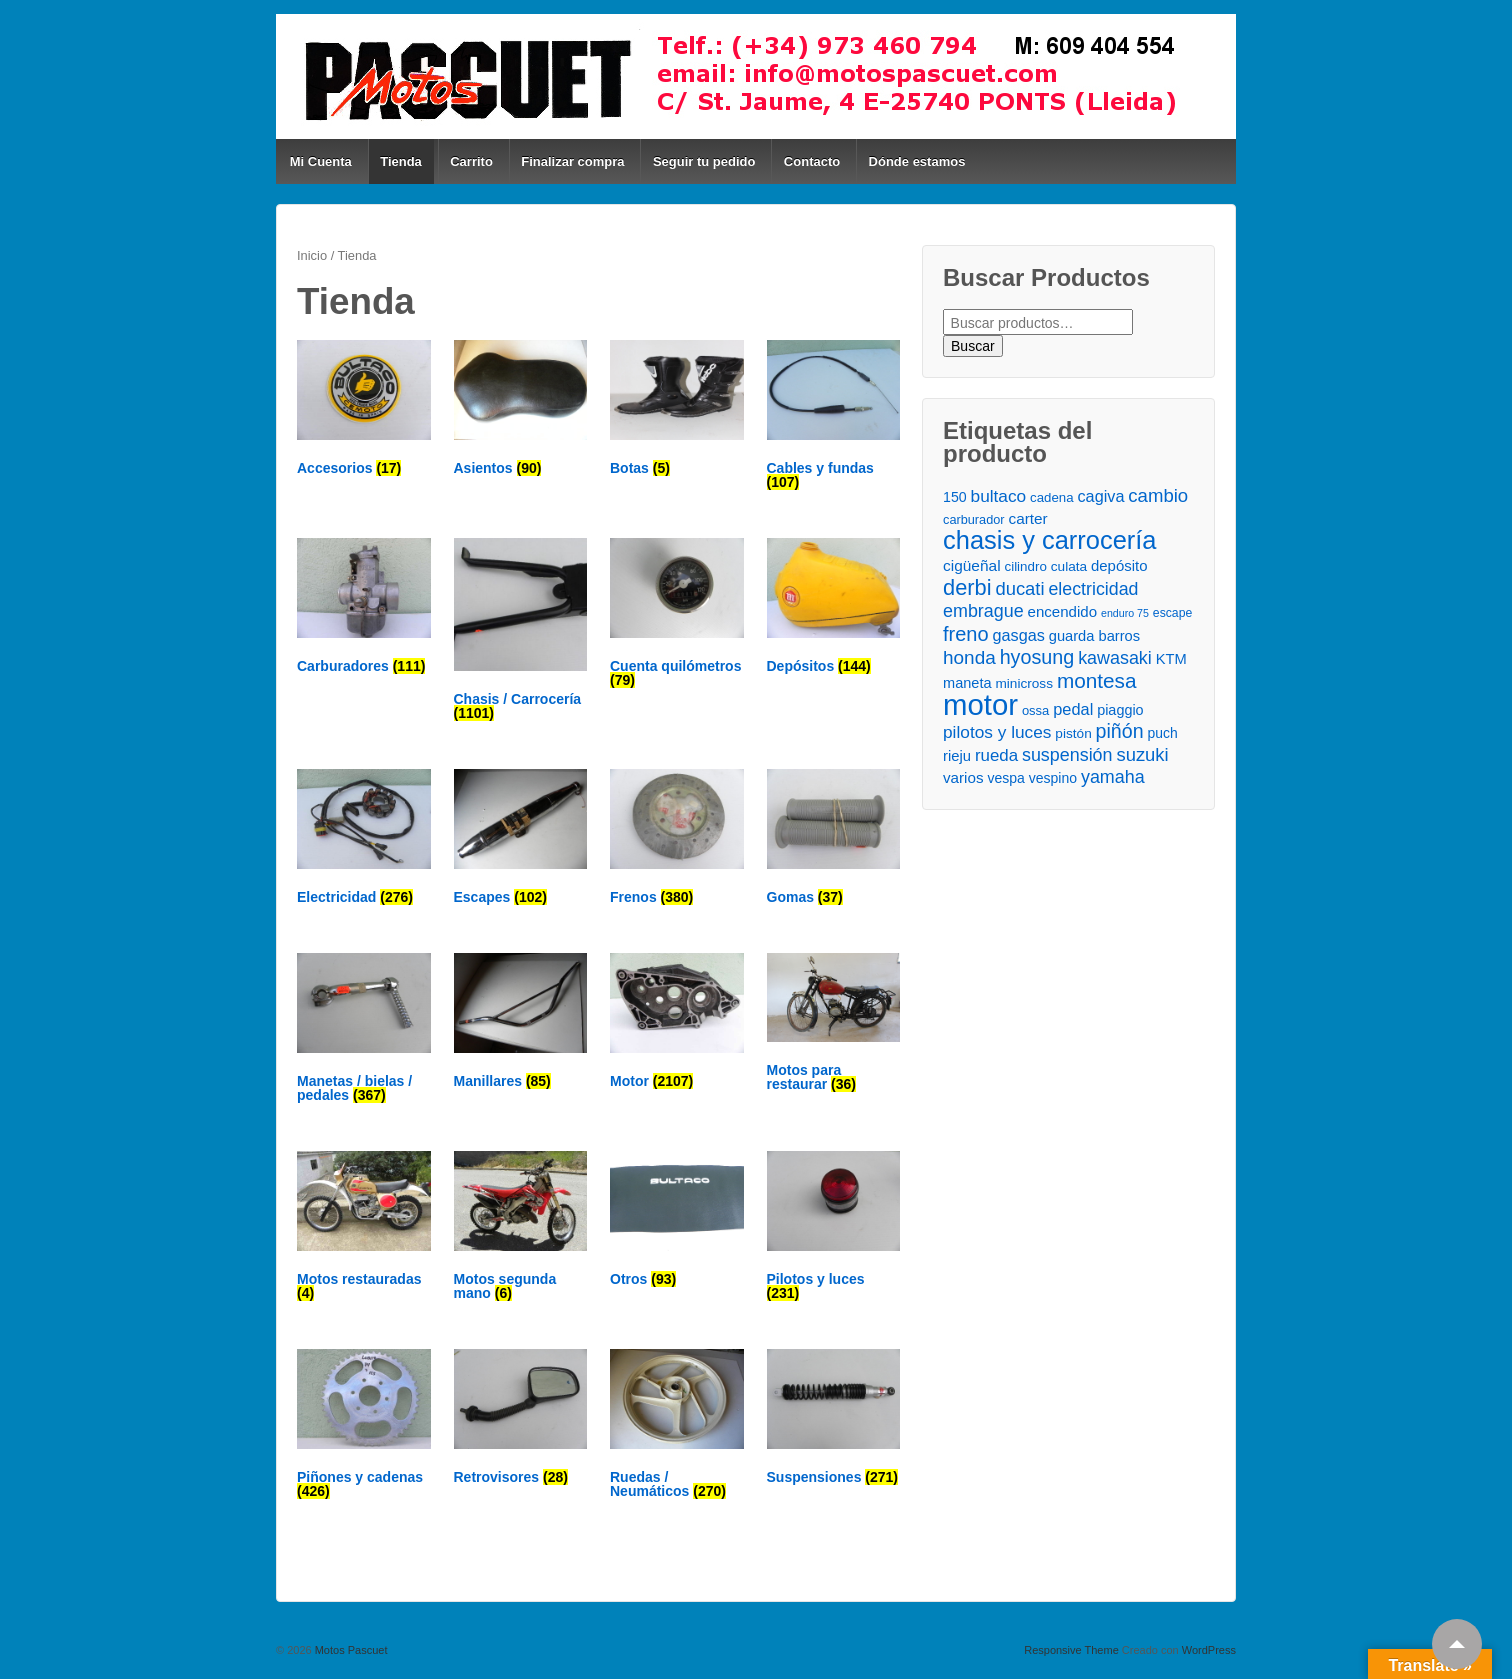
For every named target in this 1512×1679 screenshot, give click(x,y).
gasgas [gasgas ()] (1019, 635)
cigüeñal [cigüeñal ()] (972, 565)
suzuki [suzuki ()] (1142, 754)
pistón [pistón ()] (1073, 733)
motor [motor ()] (980, 704)
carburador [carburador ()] (974, 519)
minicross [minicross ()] (1024, 683)
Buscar (973, 346)
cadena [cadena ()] (1051, 497)
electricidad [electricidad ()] (1093, 589)
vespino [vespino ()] (1053, 778)
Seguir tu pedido (704, 161)
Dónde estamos (917, 161)
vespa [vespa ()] (1005, 778)
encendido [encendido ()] (1063, 611)
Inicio (312, 255)
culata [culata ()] (1069, 566)
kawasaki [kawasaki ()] (1115, 658)
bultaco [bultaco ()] (999, 496)
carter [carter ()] (1028, 518)
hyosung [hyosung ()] (1037, 657)
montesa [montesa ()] (1097, 680)
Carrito (471, 161)
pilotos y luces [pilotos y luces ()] (997, 732)
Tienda (401, 161)
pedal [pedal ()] (1073, 709)
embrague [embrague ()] (983, 611)
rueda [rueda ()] (996, 755)
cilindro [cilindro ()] (1025, 566)
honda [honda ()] (969, 657)
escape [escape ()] (1172, 613)
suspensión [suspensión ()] (1067, 755)
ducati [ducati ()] (1019, 588)
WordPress (1209, 1650)
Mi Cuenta (321, 161)
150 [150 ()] (955, 497)
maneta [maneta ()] (967, 683)
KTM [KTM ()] (1171, 659)
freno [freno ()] (966, 634)
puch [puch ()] (1162, 733)
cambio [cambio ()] (1158, 495)
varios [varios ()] (963, 777)
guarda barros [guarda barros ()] (1094, 636)
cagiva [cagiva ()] (1100, 496)
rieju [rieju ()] (957, 756)
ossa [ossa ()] (1035, 710)
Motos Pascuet (350, 1650)
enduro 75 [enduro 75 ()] (1125, 613)
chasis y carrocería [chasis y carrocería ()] (1049, 540)
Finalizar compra (572, 161)
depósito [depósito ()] (1119, 565)
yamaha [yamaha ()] (1113, 777)
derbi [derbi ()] (967, 587)
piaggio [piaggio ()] (1120, 710)
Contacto (812, 161)
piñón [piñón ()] (1120, 731)
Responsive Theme (1071, 1650)
